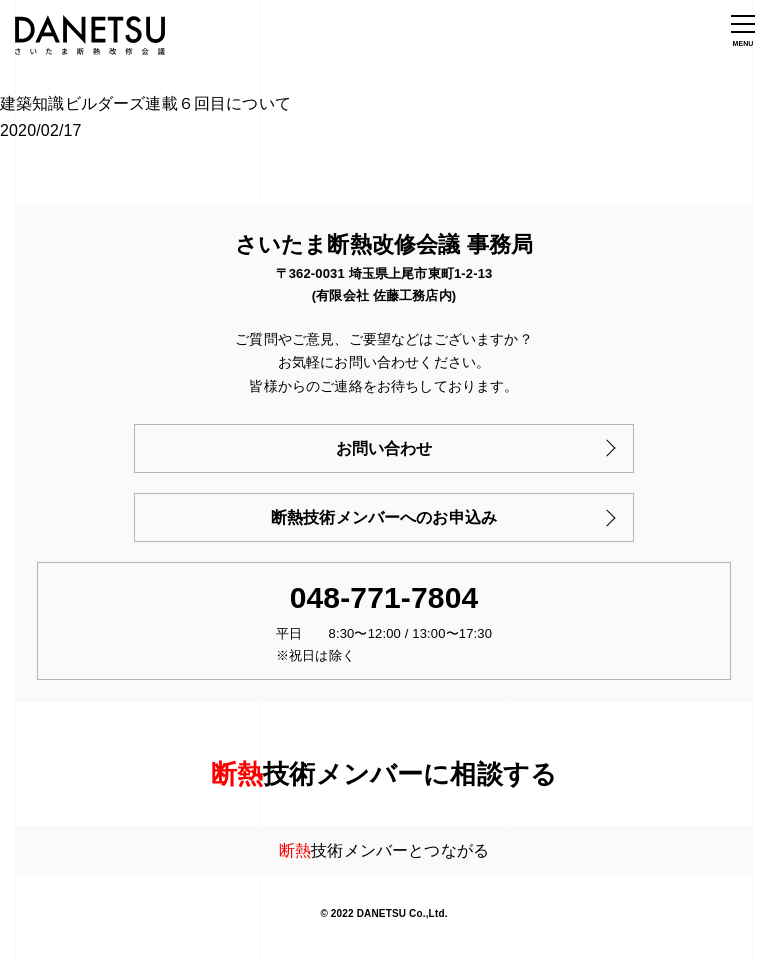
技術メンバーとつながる (384, 850)
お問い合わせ (384, 448)
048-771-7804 (384, 597)
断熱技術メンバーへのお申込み (384, 517)
